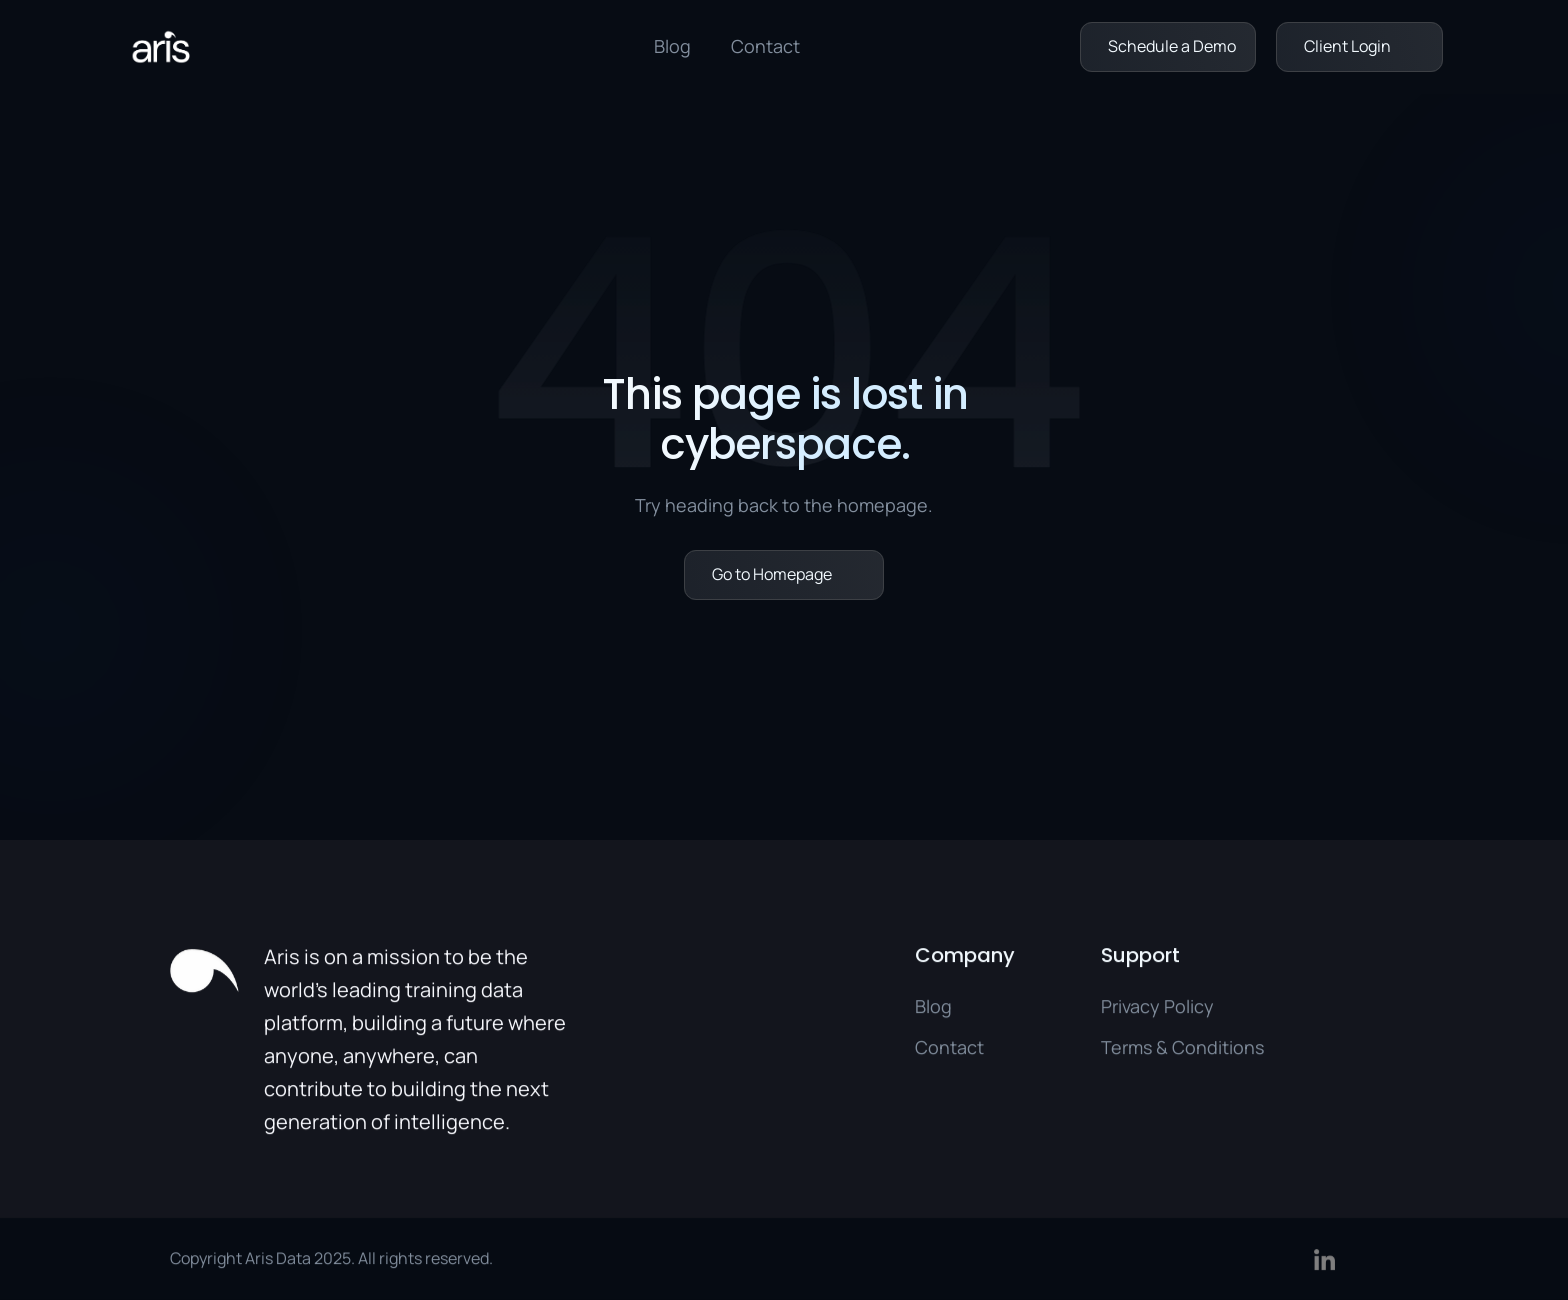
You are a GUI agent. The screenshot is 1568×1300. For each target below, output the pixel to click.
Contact (765, 46)
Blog (672, 46)
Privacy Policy (1157, 1011)
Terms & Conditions (1182, 1053)
